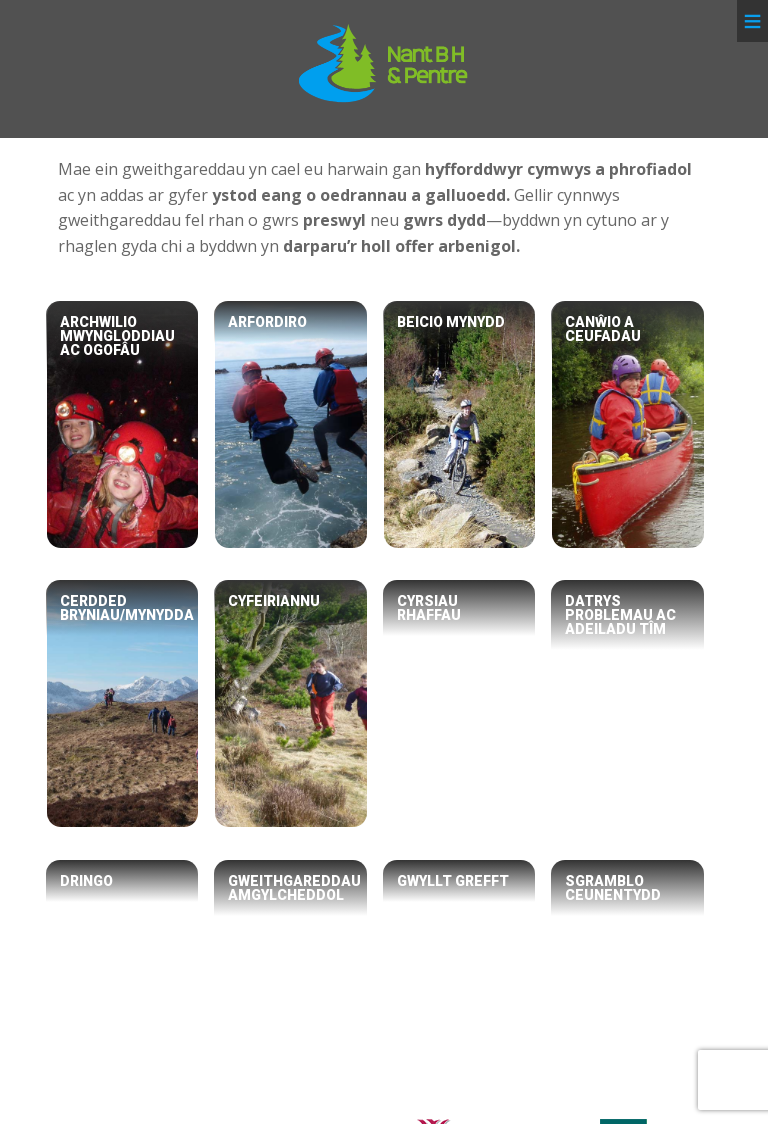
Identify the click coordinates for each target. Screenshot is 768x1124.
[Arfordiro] (290, 425)
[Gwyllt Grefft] (459, 984)
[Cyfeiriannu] (290, 704)
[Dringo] (122, 984)
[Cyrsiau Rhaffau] (459, 704)
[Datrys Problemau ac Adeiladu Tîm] (627, 704)
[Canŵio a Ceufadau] (627, 425)
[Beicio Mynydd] (459, 425)
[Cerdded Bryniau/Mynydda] (122, 704)
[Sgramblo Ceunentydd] (627, 984)
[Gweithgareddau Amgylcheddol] (290, 984)
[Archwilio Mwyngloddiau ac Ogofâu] (122, 425)
